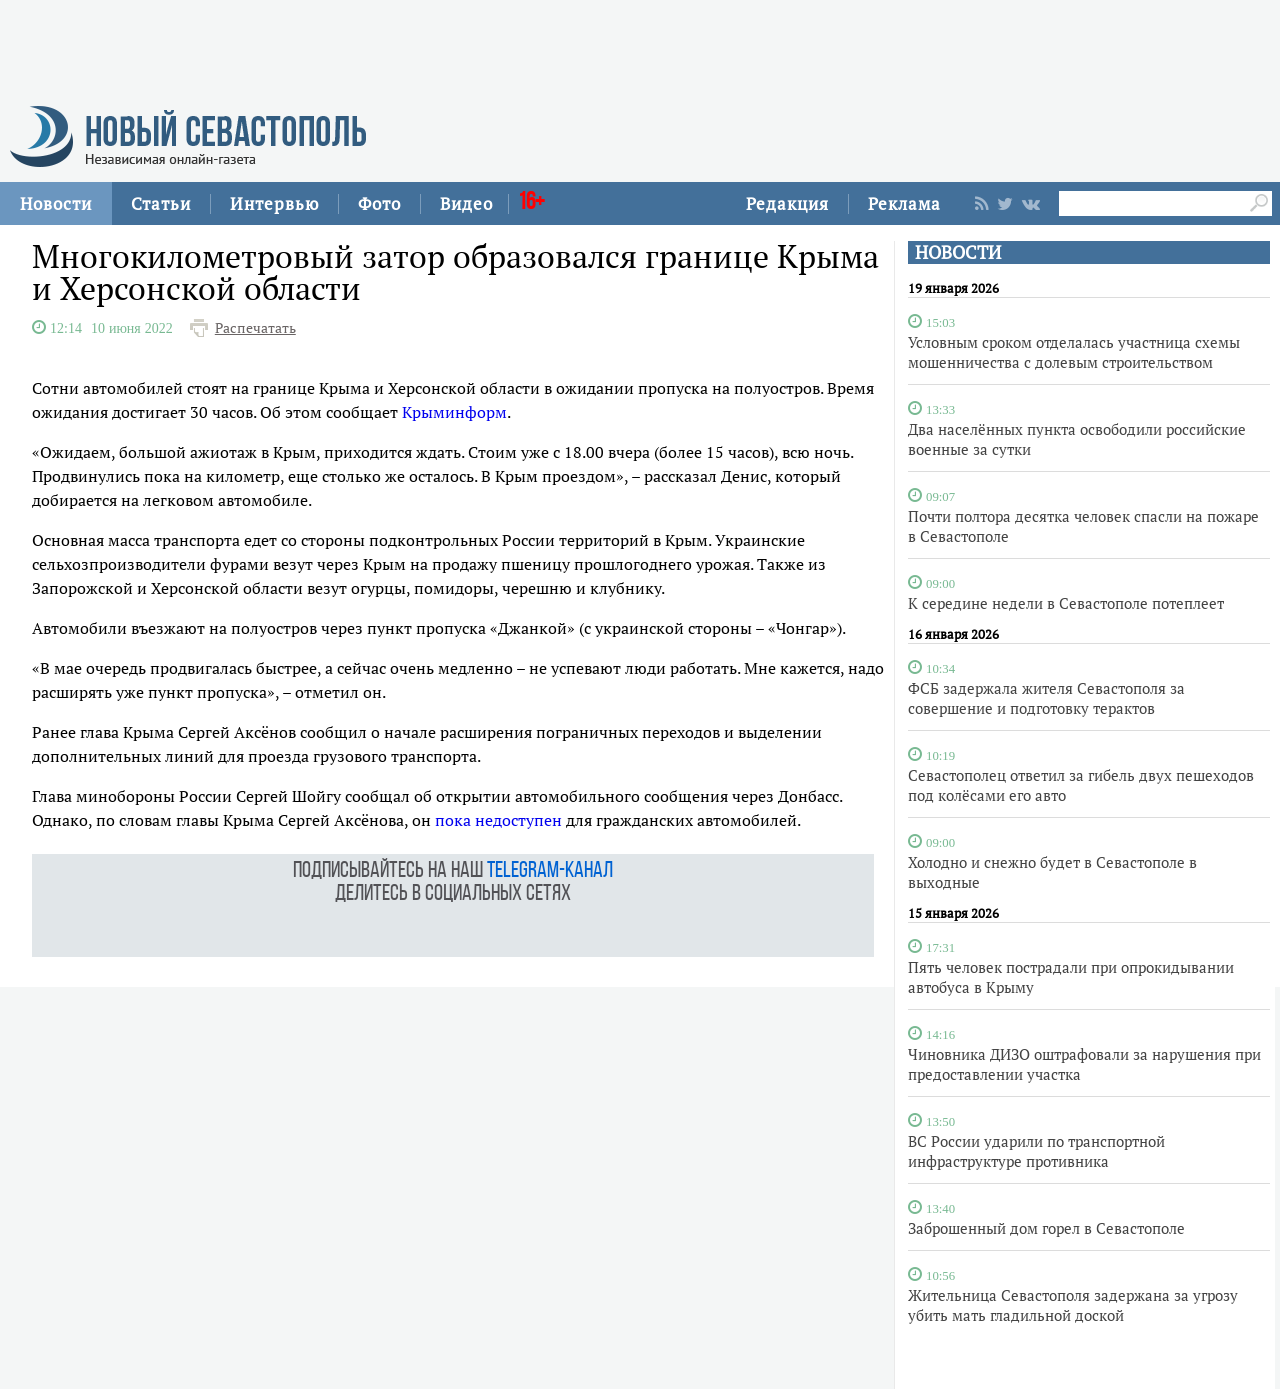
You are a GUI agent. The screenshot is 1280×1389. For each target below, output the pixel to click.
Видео (466, 203)
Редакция (787, 203)
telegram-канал (550, 871)
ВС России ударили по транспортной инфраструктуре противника (1036, 1151)
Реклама (904, 203)
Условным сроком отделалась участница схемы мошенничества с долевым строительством (1074, 352)
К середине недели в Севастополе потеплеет (1066, 603)
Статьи (161, 203)
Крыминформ (454, 412)
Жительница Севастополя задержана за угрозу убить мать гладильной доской (1073, 1305)
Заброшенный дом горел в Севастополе (1046, 1228)
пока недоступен (498, 820)
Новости (56, 203)
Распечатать (255, 328)
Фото (379, 203)
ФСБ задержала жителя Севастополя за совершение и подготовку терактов (1046, 698)
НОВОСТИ (958, 252)
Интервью (274, 203)
